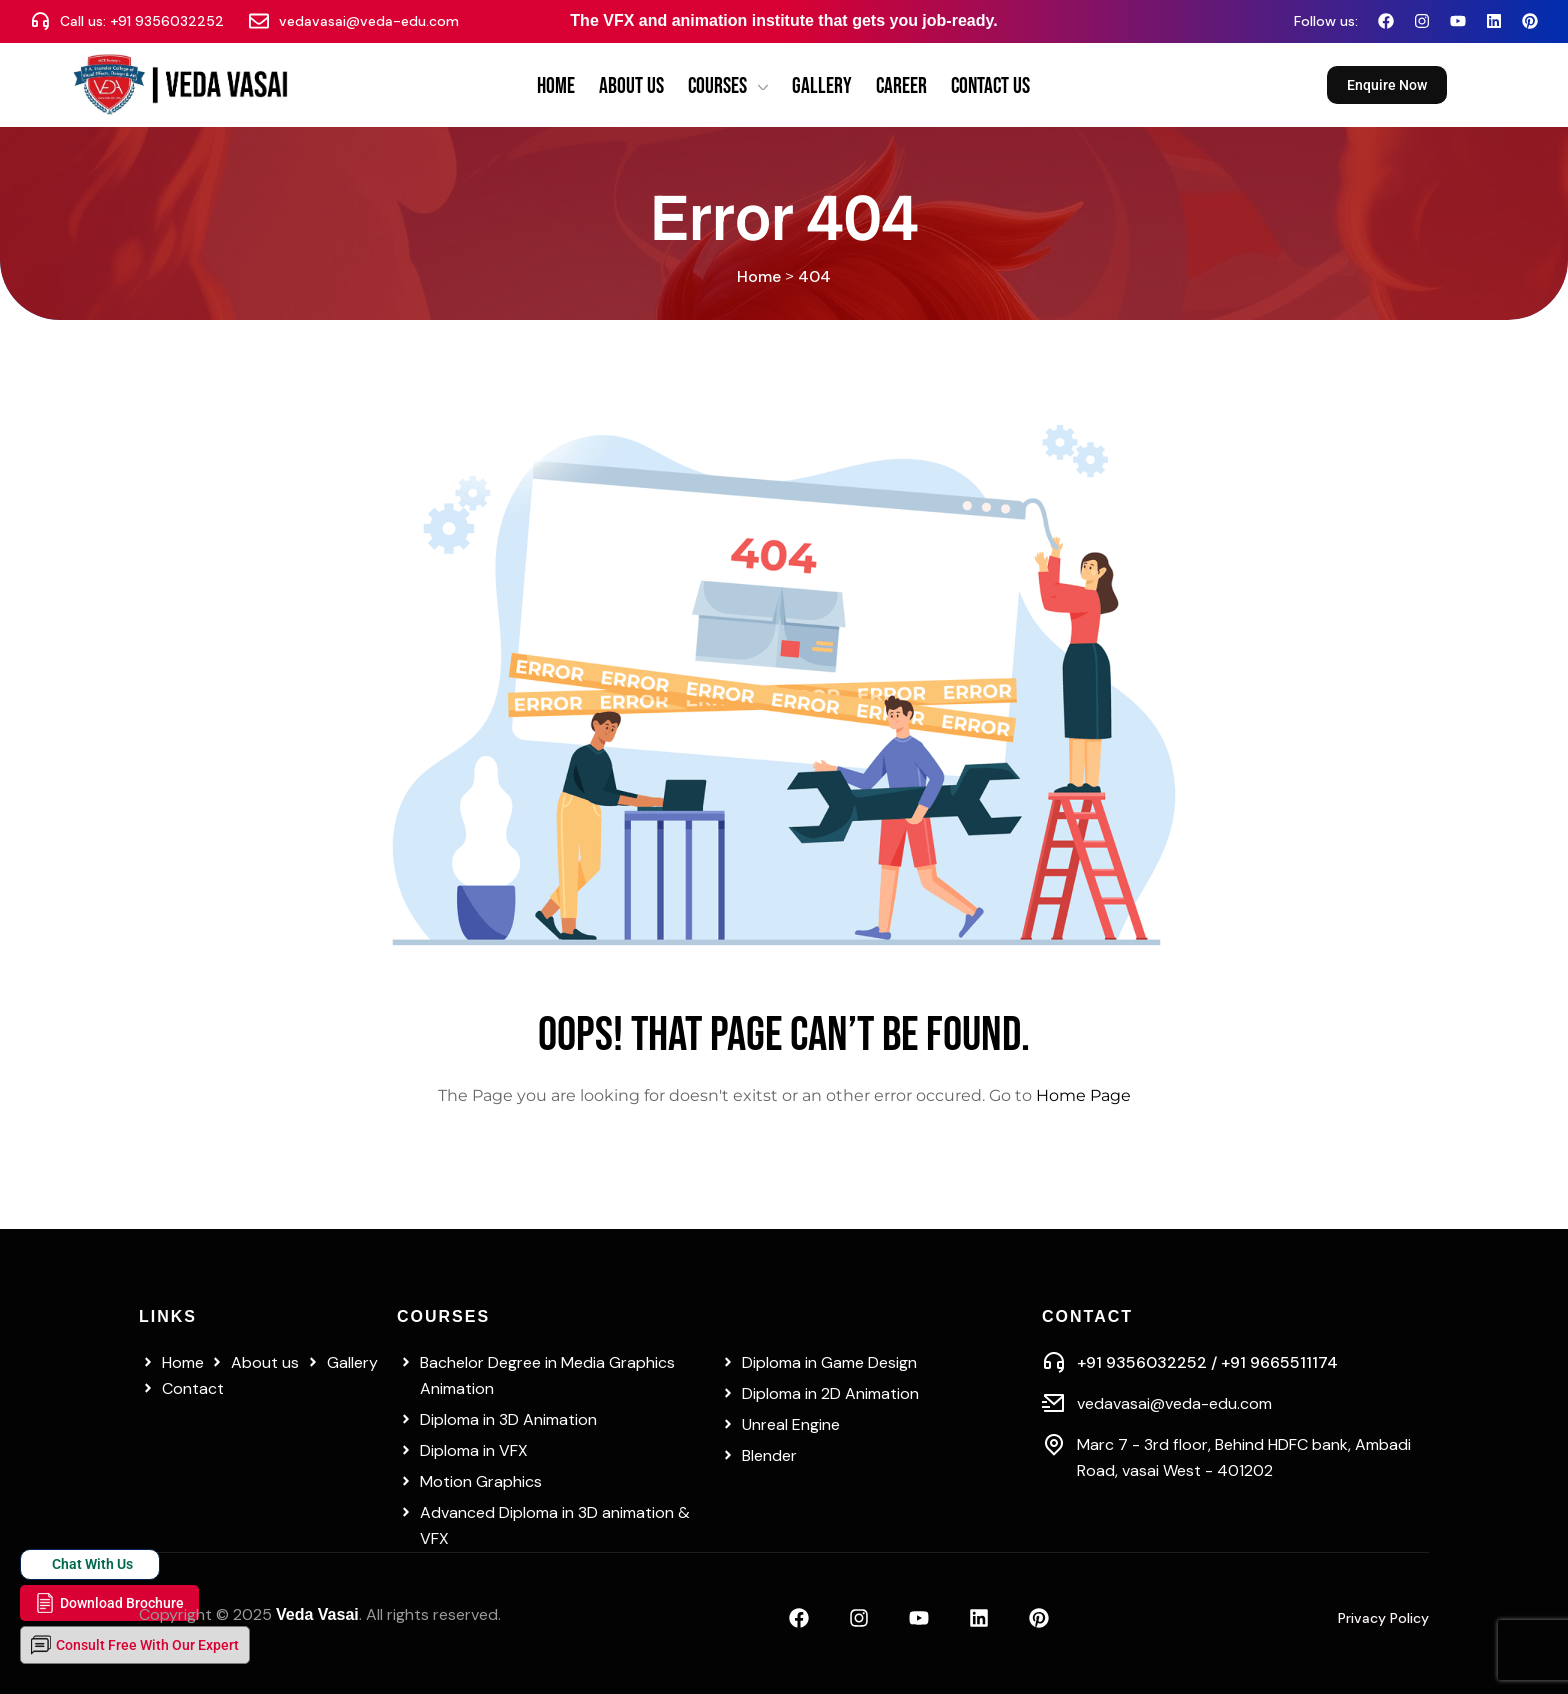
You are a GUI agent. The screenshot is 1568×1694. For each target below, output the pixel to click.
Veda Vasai (317, 1614)
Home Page (1083, 1095)
